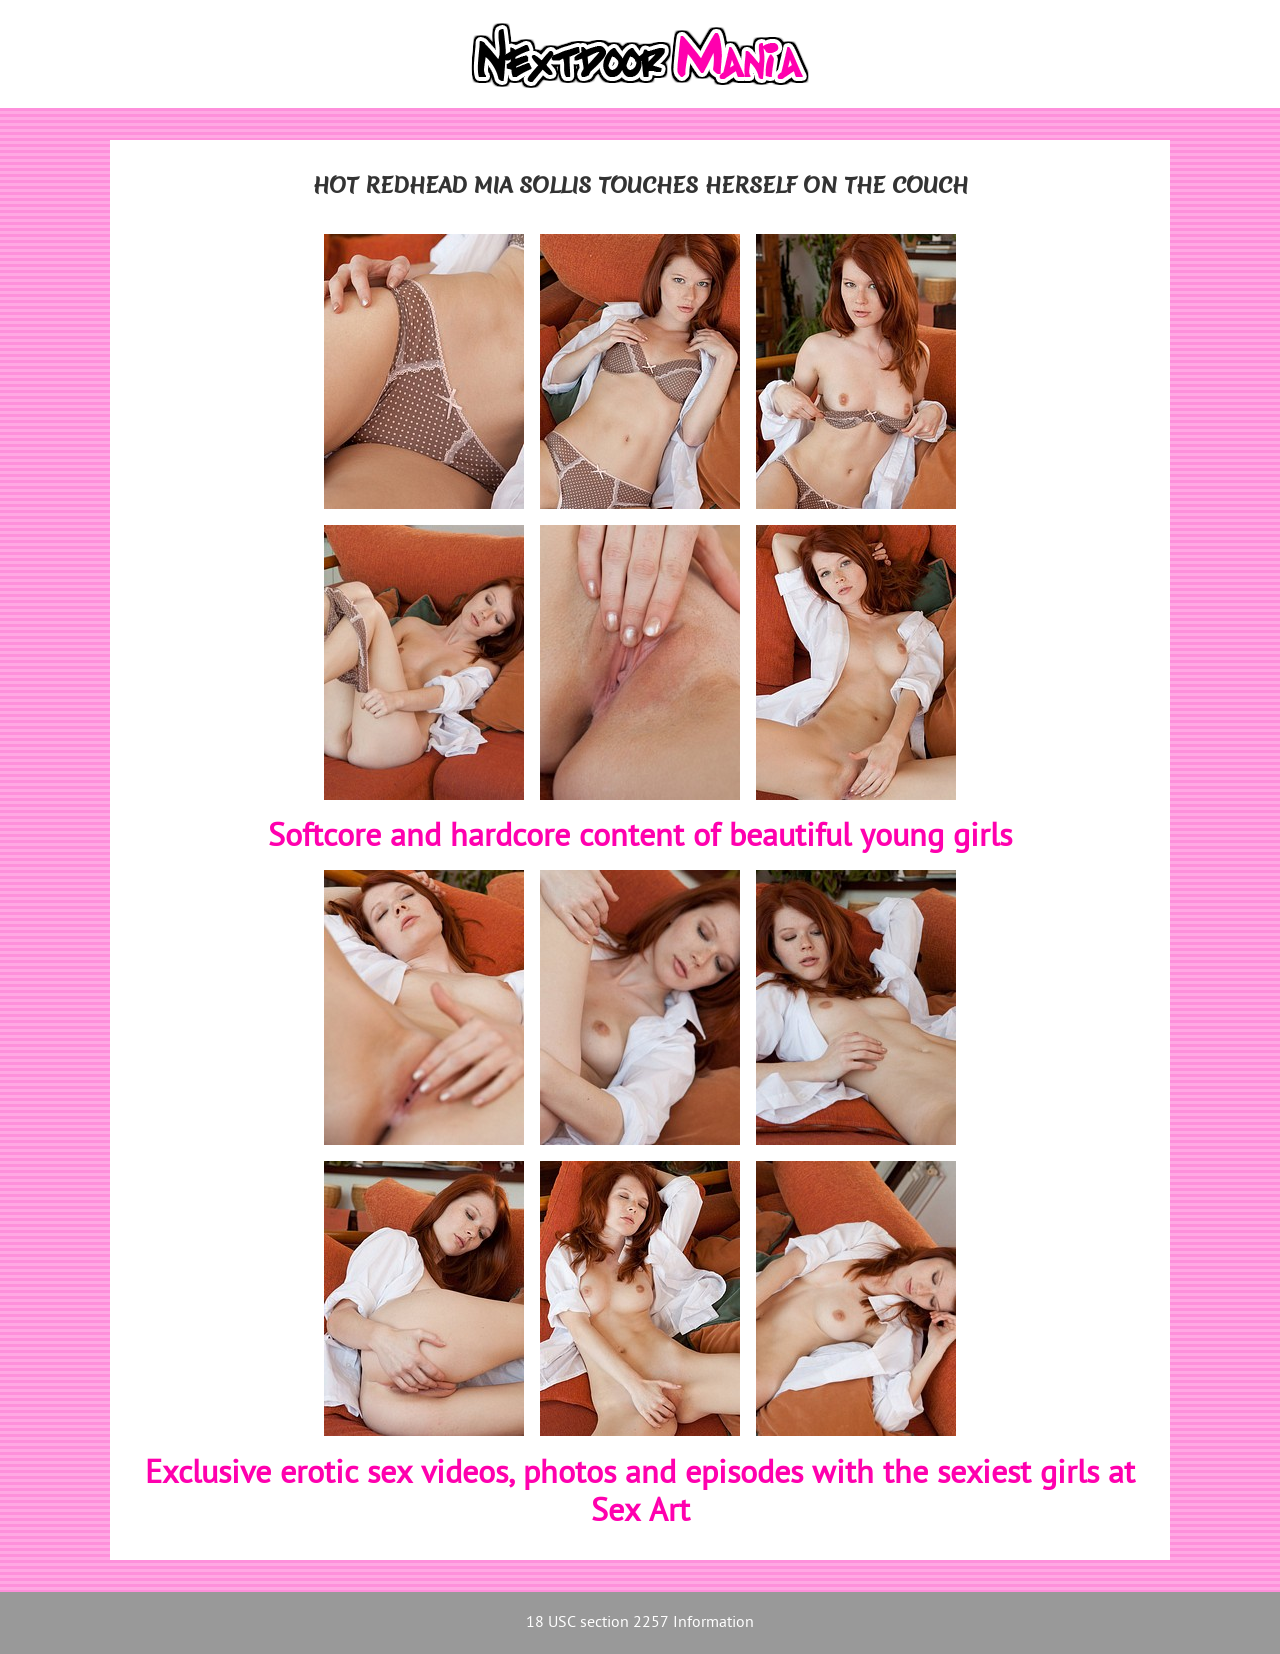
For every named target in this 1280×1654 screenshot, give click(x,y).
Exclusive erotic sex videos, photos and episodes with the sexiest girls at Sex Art (640, 1494)
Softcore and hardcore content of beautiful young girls (640, 838)
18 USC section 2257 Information (640, 1623)
